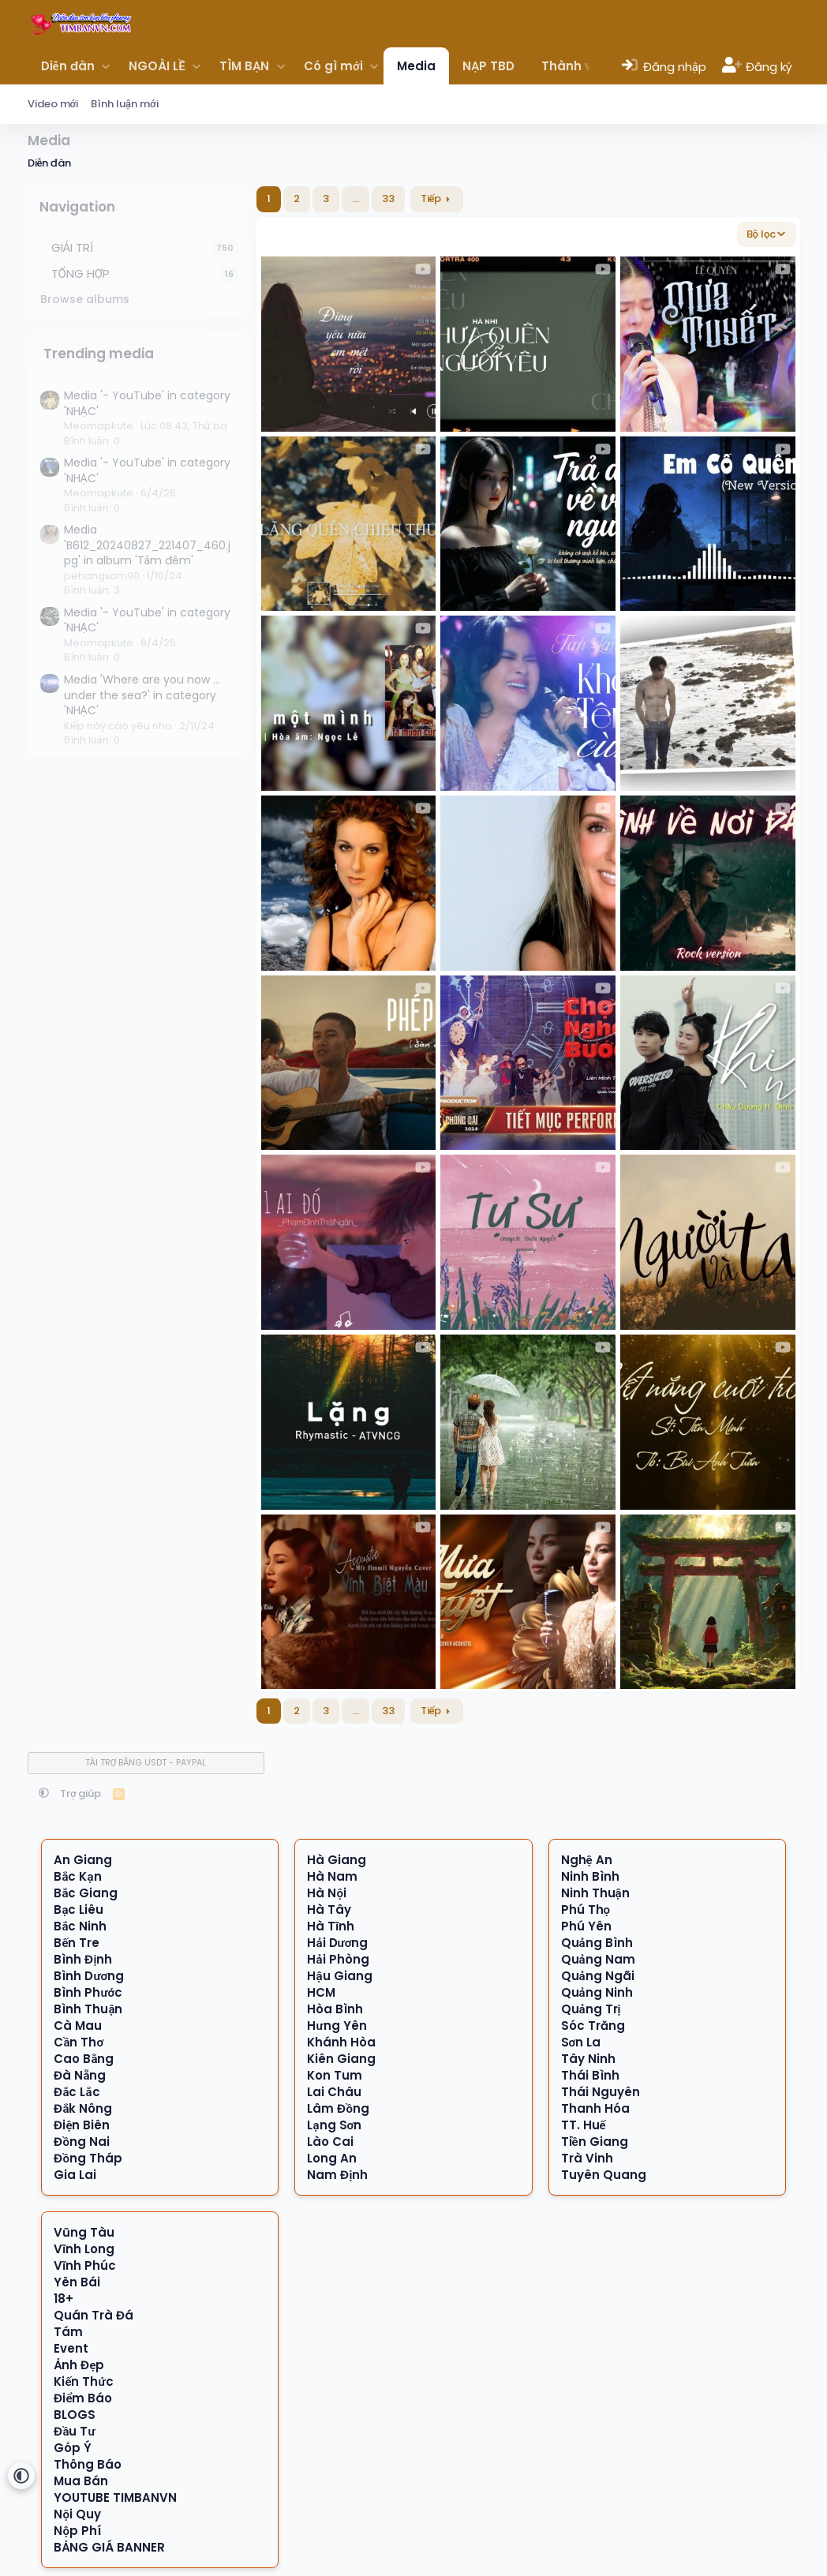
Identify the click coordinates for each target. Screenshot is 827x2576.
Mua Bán (81, 2481)
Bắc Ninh (80, 1926)
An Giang (83, 1860)
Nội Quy (77, 2514)
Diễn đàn (68, 66)
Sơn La (581, 2042)
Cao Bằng (84, 2058)
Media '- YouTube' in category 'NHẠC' (147, 403)
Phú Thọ (586, 1909)
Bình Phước (88, 1992)
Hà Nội (326, 1893)
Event (71, 2348)
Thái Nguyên (600, 2092)
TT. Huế (583, 2125)
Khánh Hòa (341, 2042)
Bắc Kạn (77, 1876)
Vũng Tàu (84, 2232)
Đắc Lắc (76, 2092)
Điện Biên (82, 2125)
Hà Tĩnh (330, 1926)
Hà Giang (336, 1860)
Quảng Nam (598, 1959)
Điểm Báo (83, 2398)
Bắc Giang (86, 1893)
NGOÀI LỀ (157, 66)
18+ (63, 2298)
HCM (321, 1992)
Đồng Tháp (88, 2158)
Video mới (53, 103)
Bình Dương (89, 1976)
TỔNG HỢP (80, 273)
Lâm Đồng (338, 2108)
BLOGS (74, 2414)
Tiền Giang (594, 2141)
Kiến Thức (83, 2381)
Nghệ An (586, 1860)
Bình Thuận (88, 2009)
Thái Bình (590, 2075)
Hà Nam (332, 1876)
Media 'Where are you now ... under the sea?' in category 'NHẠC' (142, 695)
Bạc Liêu (78, 1909)
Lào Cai (330, 2141)
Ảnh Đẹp (79, 2365)
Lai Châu (334, 2092)
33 (388, 198)
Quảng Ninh (597, 1992)
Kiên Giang (341, 2058)
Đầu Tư (74, 2431)
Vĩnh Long (84, 2249)
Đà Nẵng (80, 2075)
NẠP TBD (488, 66)
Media (416, 66)
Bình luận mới (125, 103)
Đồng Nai (82, 2141)
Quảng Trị (591, 2009)
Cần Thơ (78, 2042)
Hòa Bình (335, 2009)
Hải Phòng (338, 1959)
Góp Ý (73, 2447)
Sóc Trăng (593, 2025)
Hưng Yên (336, 2025)
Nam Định (337, 2174)
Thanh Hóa (595, 2108)
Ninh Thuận (595, 1893)
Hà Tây (329, 1909)
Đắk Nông (83, 2108)
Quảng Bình (597, 1942)
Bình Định (83, 1959)
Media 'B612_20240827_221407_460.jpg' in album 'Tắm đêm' (147, 545)
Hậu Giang (339, 1976)
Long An (332, 2158)
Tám (68, 2331)
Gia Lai (75, 2174)
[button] (106, 65)
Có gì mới (333, 66)
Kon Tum (334, 2075)
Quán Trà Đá (93, 2315)
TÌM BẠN (244, 66)
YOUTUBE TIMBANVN (115, 2497)
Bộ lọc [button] (761, 234)
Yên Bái (77, 2282)
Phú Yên (586, 1926)
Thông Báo (88, 2464)
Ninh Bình (590, 1876)
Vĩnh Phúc (85, 2265)
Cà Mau (78, 2025)
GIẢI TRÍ (72, 247)
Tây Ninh (588, 2058)
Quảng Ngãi (597, 1976)
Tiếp (431, 198)
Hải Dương (337, 1942)
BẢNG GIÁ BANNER (109, 2547)
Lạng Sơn (334, 2125)
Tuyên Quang (603, 2174)
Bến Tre (76, 1942)
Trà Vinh (587, 2158)
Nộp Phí (77, 2530)
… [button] (355, 198)
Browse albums (84, 299)
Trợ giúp (81, 1793)
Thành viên (576, 66)
